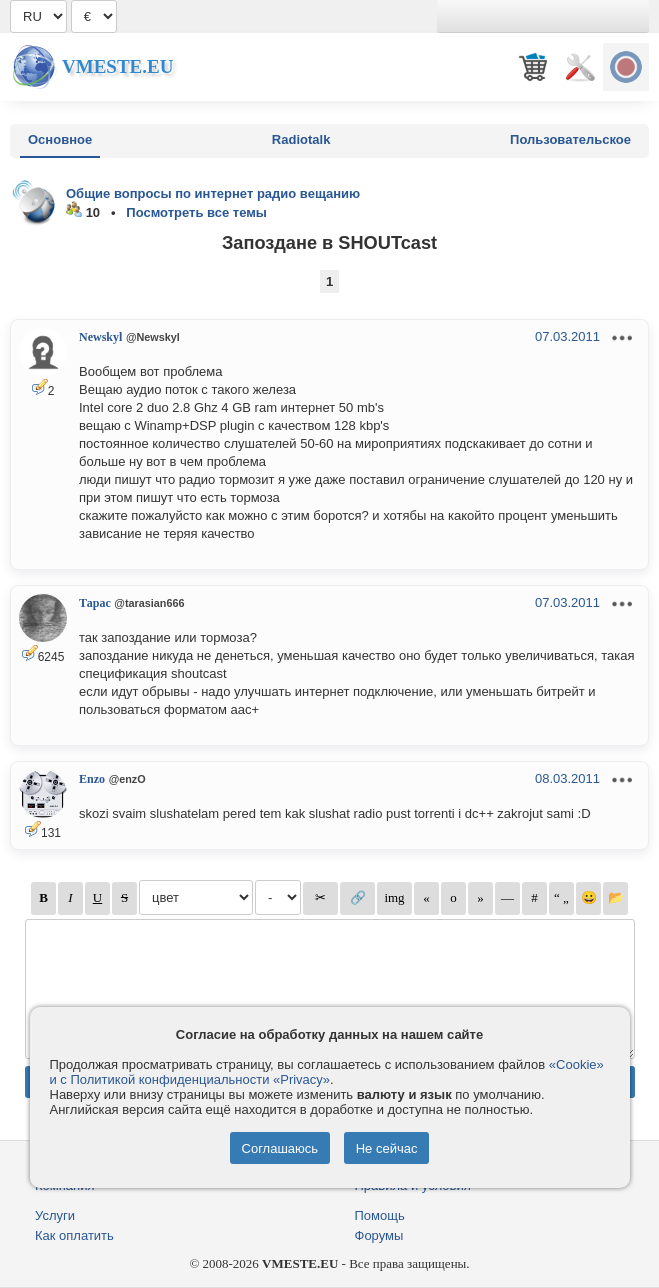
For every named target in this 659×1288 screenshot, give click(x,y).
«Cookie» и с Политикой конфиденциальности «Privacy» (327, 1072)
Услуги (55, 1215)
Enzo (92, 779)
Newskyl (100, 337)
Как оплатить (74, 1235)
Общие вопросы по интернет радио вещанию (213, 193)
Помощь (380, 1215)
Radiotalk (301, 139)
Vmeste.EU (117, 66)
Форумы (379, 1235)
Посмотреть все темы (196, 212)
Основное (60, 139)
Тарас (95, 603)
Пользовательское (570, 139)
